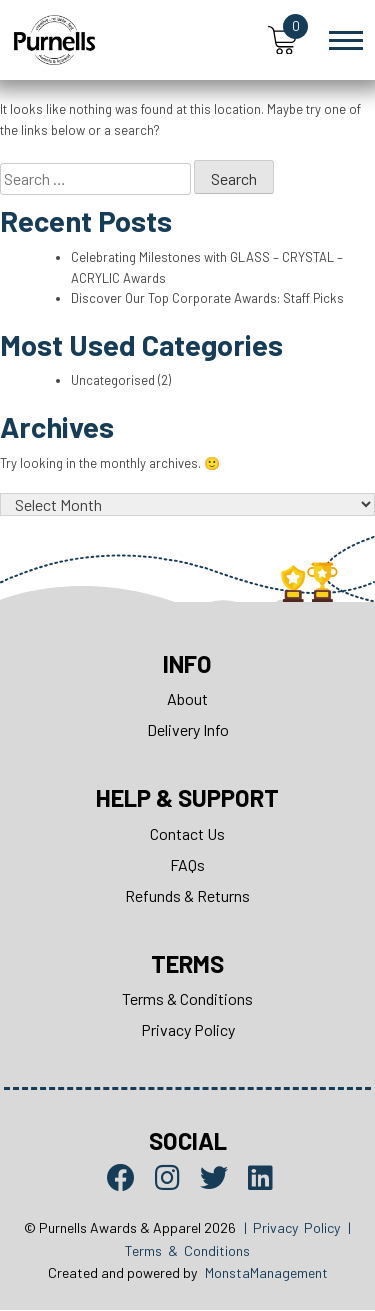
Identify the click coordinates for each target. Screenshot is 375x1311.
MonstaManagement (266, 1273)
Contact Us (187, 834)
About (187, 699)
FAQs (187, 865)
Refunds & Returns (187, 896)
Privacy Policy (188, 1030)
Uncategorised (113, 381)
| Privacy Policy (292, 1228)
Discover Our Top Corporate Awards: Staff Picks (207, 299)
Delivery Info (188, 730)
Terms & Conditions (187, 999)
